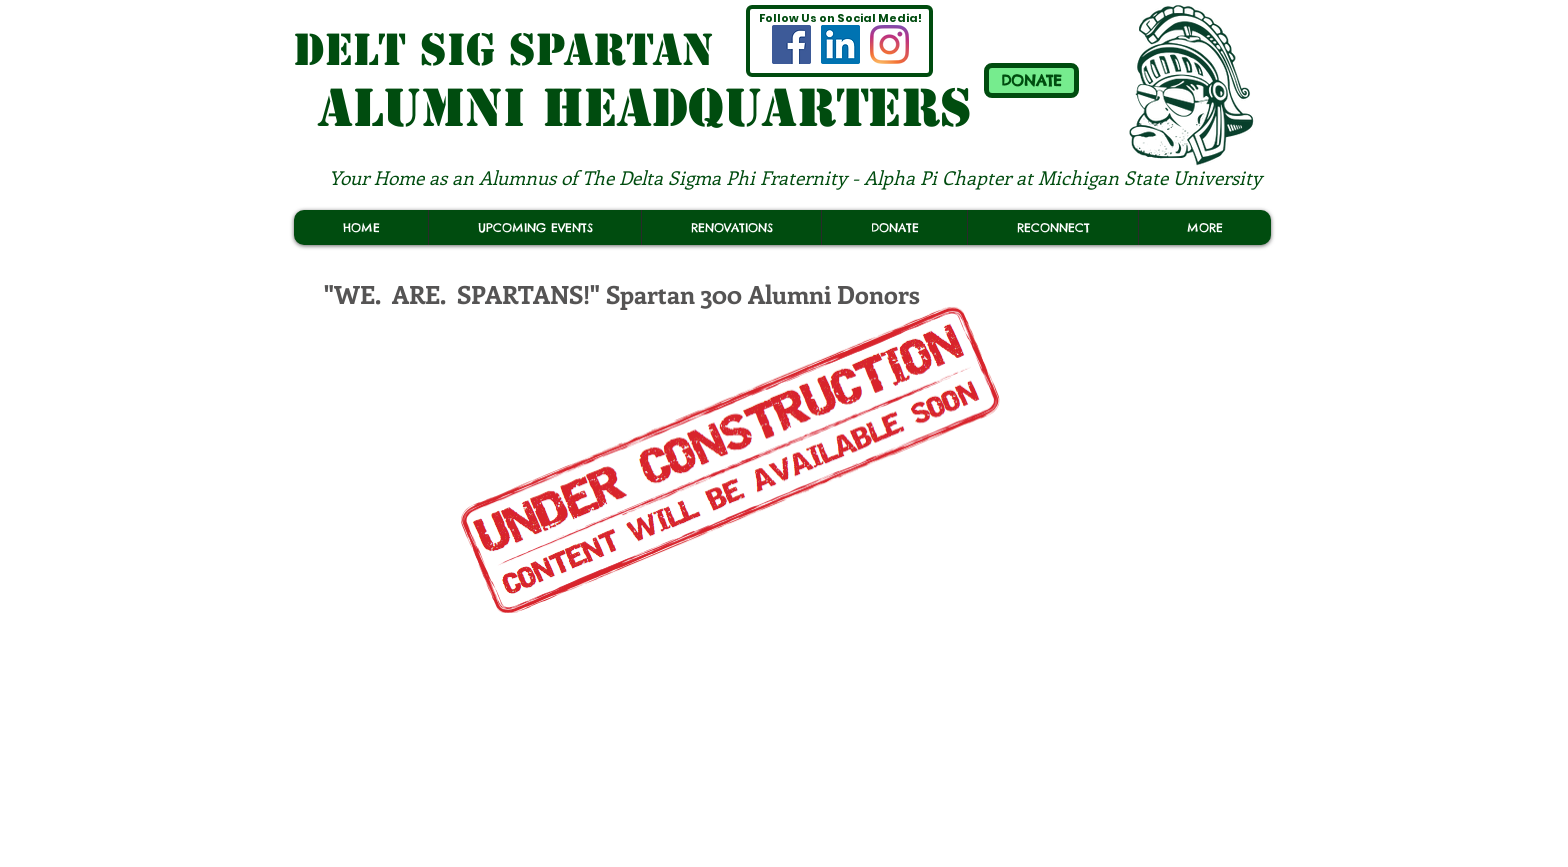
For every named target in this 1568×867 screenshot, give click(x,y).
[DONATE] (1031, 80)
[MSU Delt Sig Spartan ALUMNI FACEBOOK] (791, 44)
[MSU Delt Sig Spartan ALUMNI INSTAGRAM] (889, 44)
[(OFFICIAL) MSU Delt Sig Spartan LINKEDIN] (840, 44)
